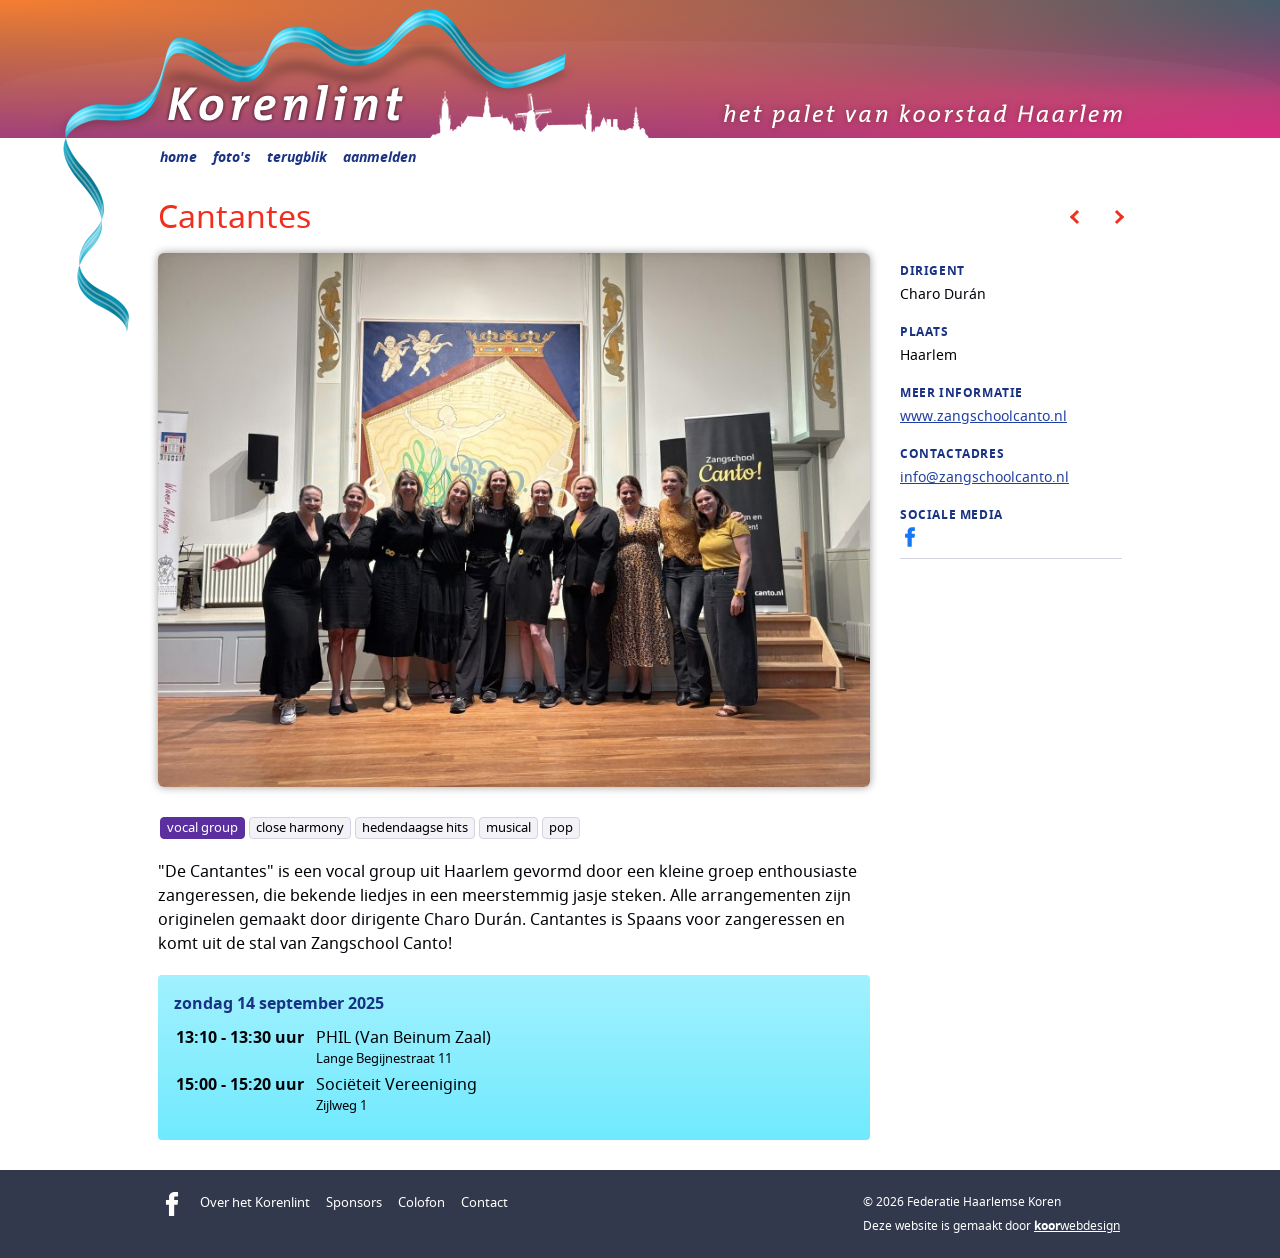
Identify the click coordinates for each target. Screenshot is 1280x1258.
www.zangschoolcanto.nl (983, 415)
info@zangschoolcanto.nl (984, 476)
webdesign (1077, 1225)
